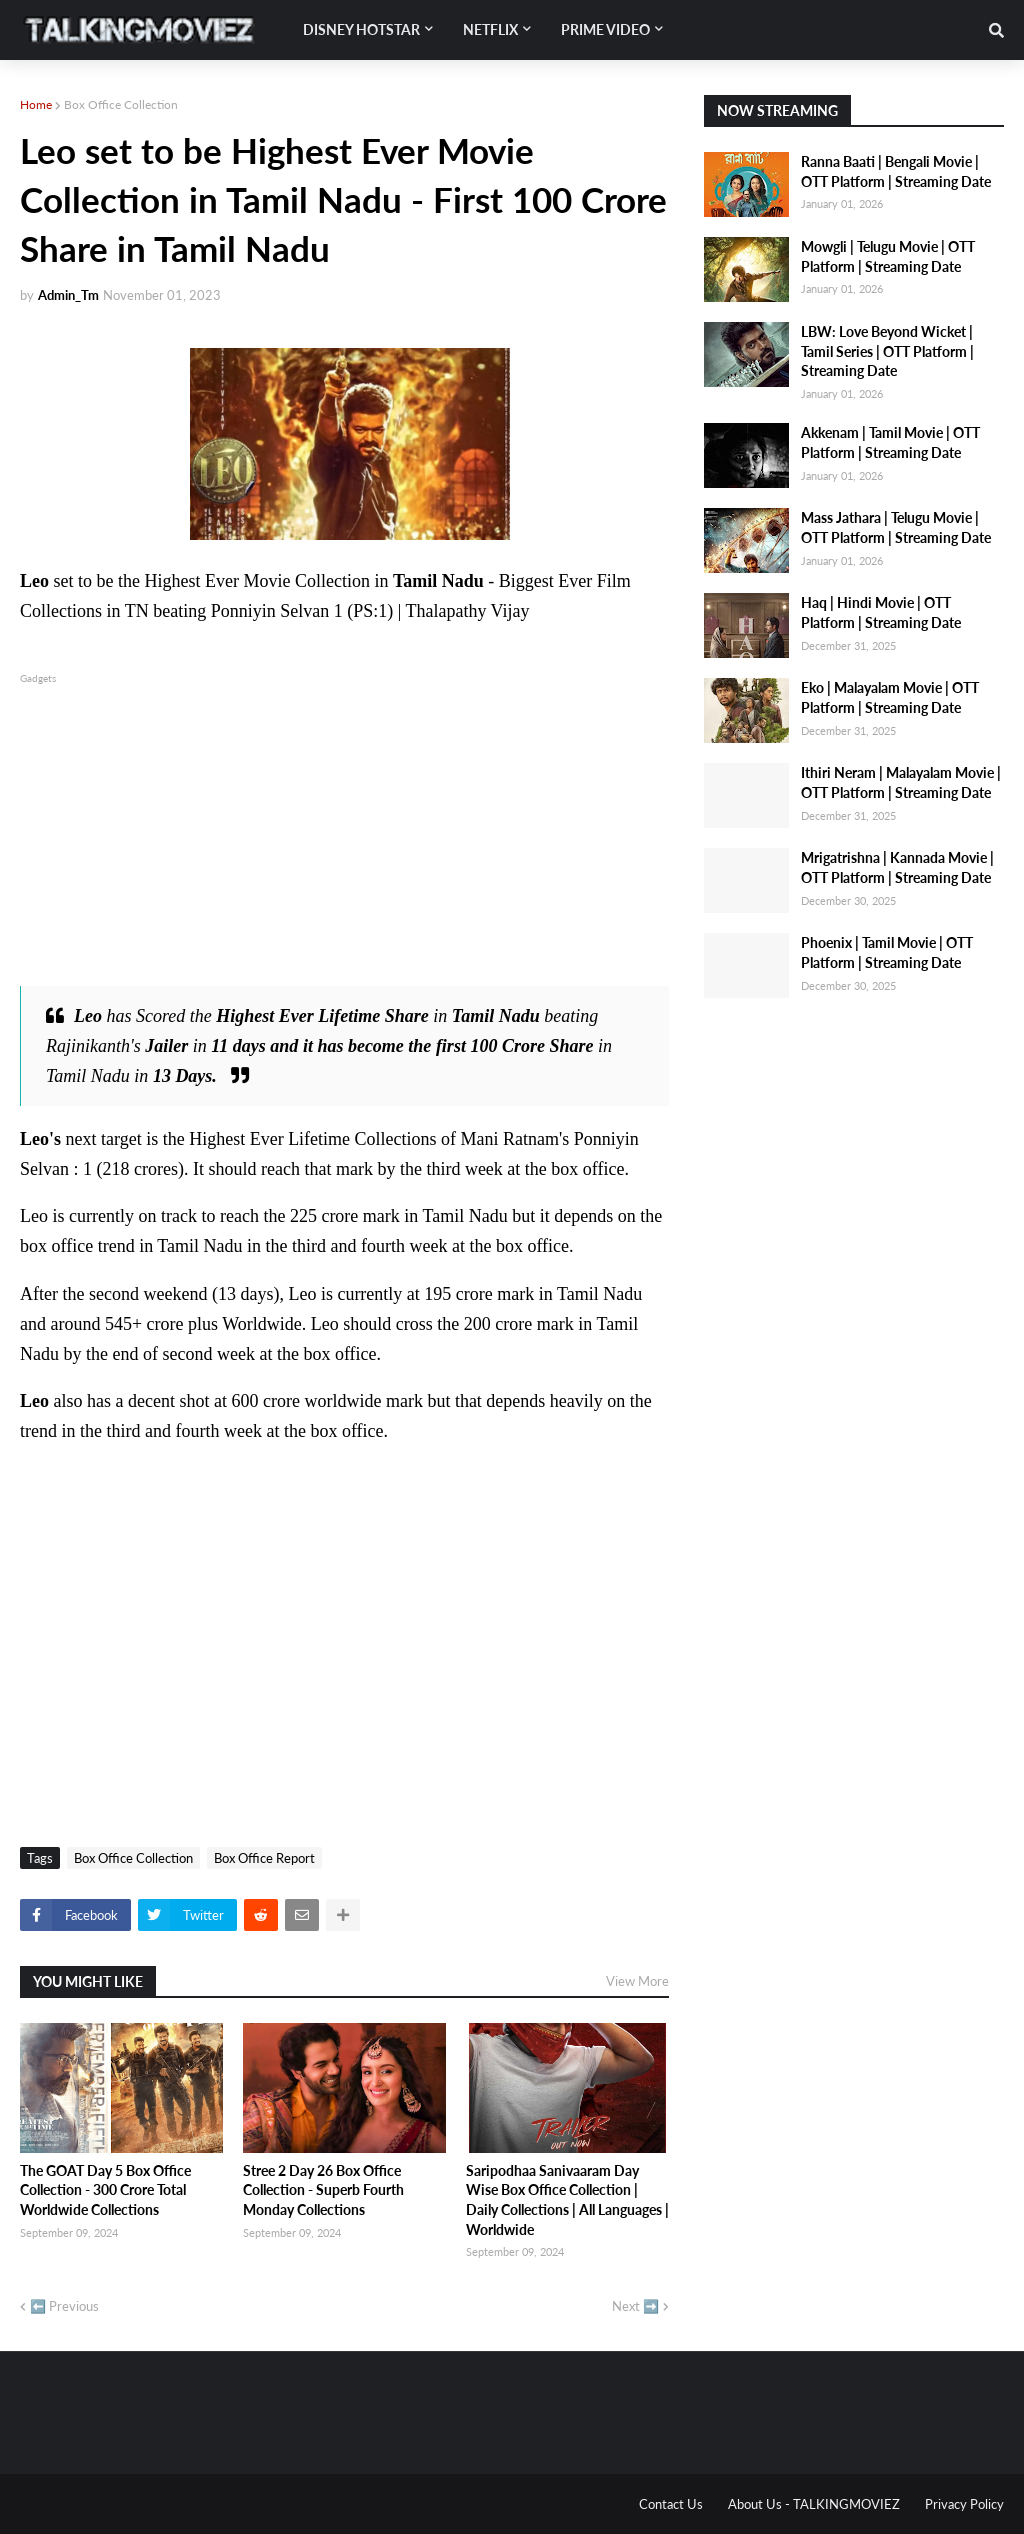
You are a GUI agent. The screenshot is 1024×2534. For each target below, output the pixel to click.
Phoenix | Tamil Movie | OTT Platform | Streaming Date (887, 952)
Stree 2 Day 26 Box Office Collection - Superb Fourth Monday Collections (323, 2190)
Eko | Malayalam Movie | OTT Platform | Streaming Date (890, 697)
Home (36, 104)
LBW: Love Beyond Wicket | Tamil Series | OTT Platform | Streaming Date (887, 351)
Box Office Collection (121, 104)
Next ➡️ (635, 2306)
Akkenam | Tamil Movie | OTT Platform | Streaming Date (890, 442)
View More (637, 1981)
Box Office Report (264, 1858)
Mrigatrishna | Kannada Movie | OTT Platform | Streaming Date (897, 867)
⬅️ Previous (64, 2306)
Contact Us (671, 2504)
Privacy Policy (964, 2504)
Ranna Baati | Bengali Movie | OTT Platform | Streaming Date (896, 171)
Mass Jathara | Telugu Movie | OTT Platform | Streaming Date (896, 527)
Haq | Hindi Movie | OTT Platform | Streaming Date (881, 612)
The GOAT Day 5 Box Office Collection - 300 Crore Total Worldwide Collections (105, 2190)
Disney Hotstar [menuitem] (361, 29)
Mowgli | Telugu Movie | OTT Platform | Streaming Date (888, 256)
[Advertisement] (344, 828)
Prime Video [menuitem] (605, 29)
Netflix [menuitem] (490, 29)
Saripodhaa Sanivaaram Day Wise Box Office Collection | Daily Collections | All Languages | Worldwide (567, 2200)
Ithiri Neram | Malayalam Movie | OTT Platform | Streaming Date (901, 782)
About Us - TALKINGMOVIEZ (814, 2504)
